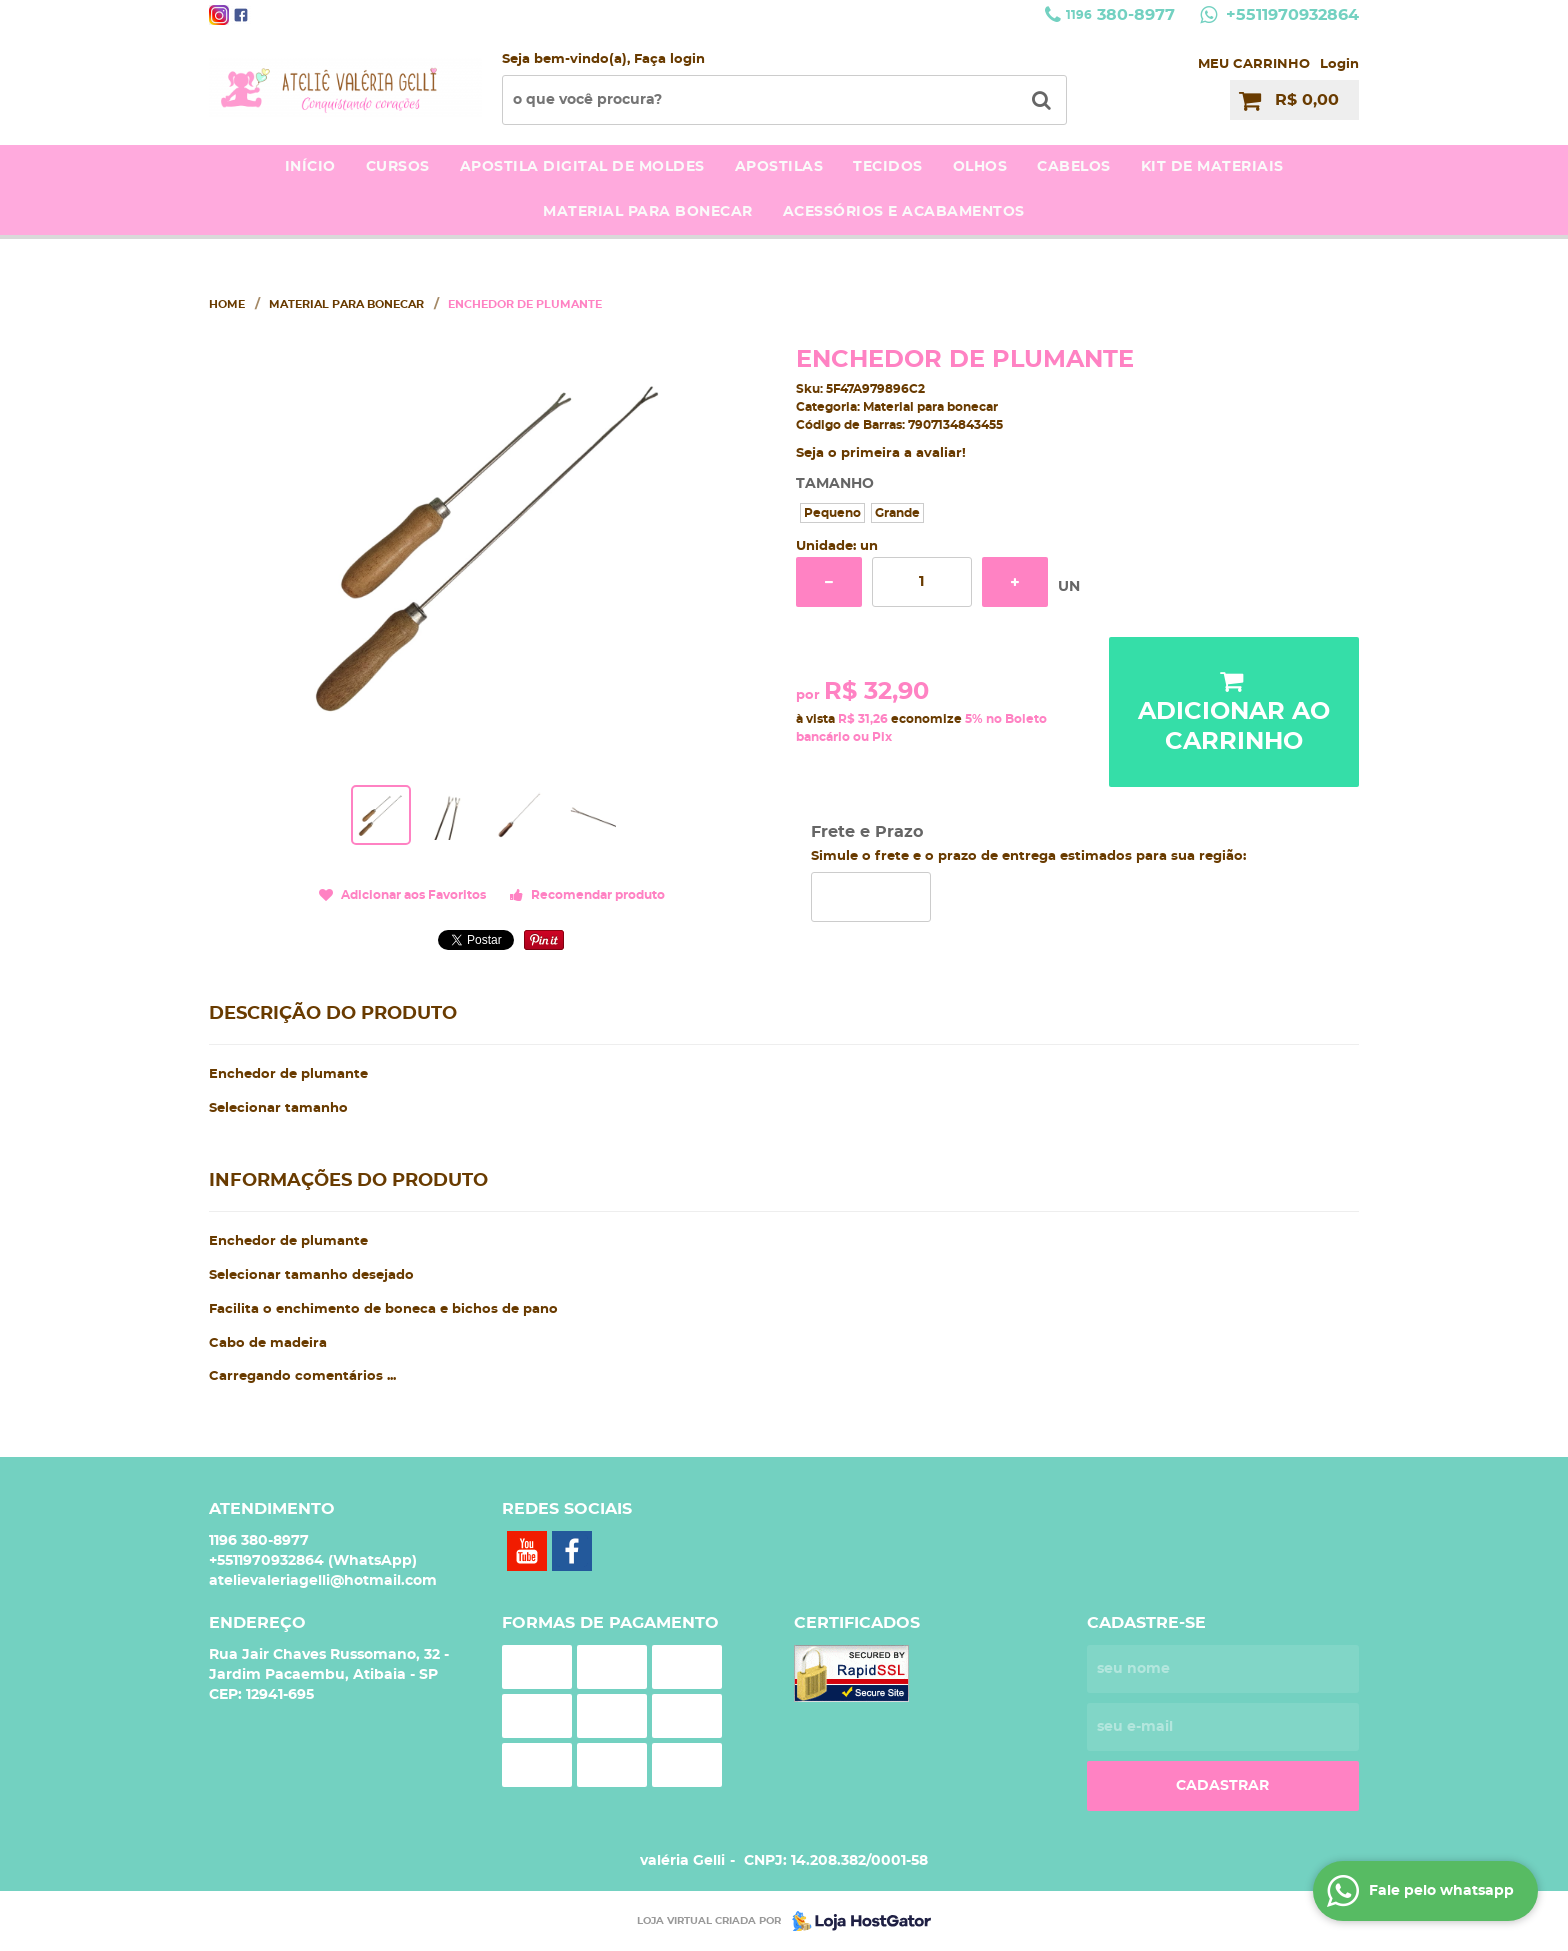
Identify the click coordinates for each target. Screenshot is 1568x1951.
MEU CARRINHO (1254, 64)
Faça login (669, 59)
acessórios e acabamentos (904, 212)
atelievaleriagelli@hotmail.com (323, 1581)
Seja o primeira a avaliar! (881, 453)
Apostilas (779, 167)
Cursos (398, 167)
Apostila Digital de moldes (582, 167)
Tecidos (888, 167)
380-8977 (1120, 15)
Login (1339, 64)
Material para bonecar (648, 212)
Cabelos (1074, 167)
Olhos (980, 167)
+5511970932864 (1290, 15)
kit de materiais (1212, 167)
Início (310, 167)
